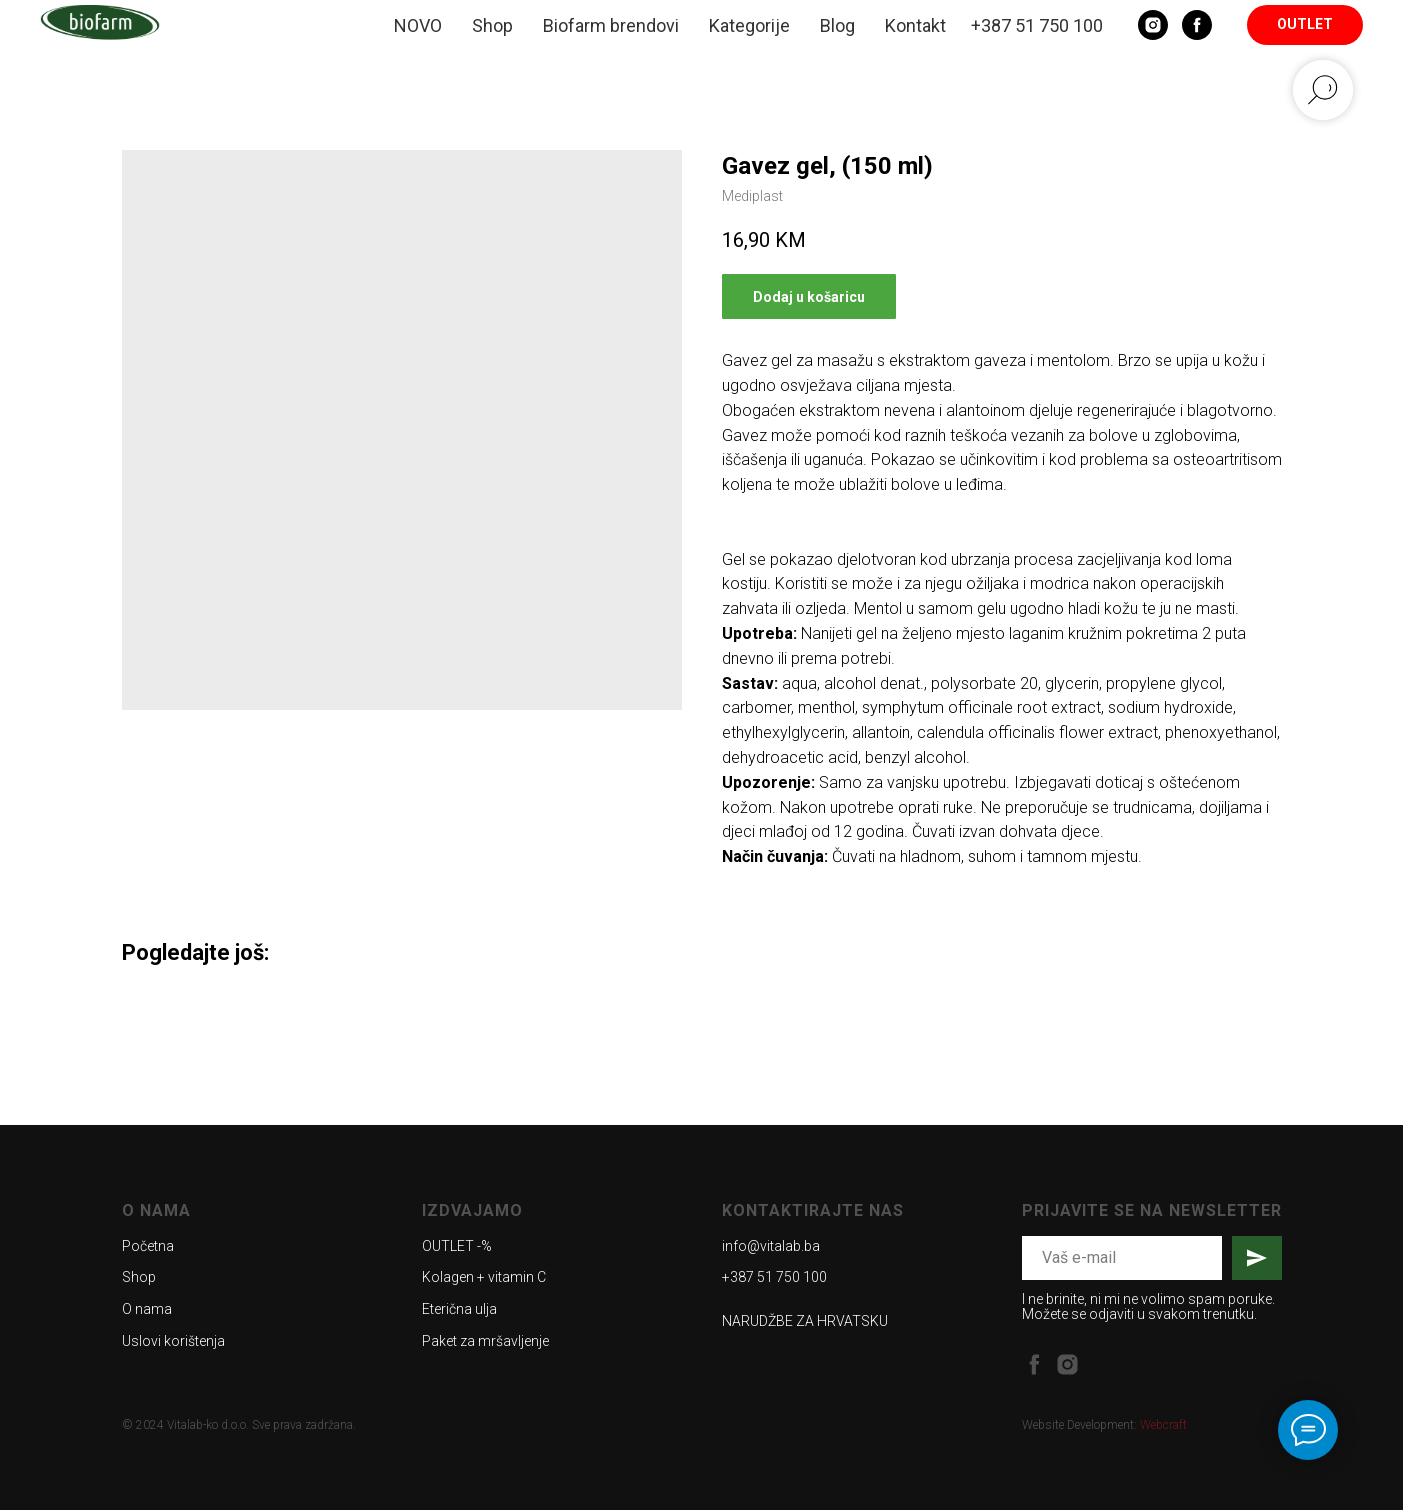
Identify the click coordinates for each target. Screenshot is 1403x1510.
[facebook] (1034, 1364)
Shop (492, 25)
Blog (837, 25)
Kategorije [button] (749, 25)
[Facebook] (1197, 25)
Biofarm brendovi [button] (611, 25)
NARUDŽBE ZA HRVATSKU (805, 1321)
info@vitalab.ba (771, 1246)
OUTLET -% (457, 1246)
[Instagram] (1153, 25)
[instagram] (1067, 1364)
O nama (147, 1309)
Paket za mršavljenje (485, 1341)
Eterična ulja (459, 1309)
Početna (148, 1246)
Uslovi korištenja (173, 1341)
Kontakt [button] (915, 25)
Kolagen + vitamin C (484, 1277)
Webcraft (1163, 1425)
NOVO (418, 25)
